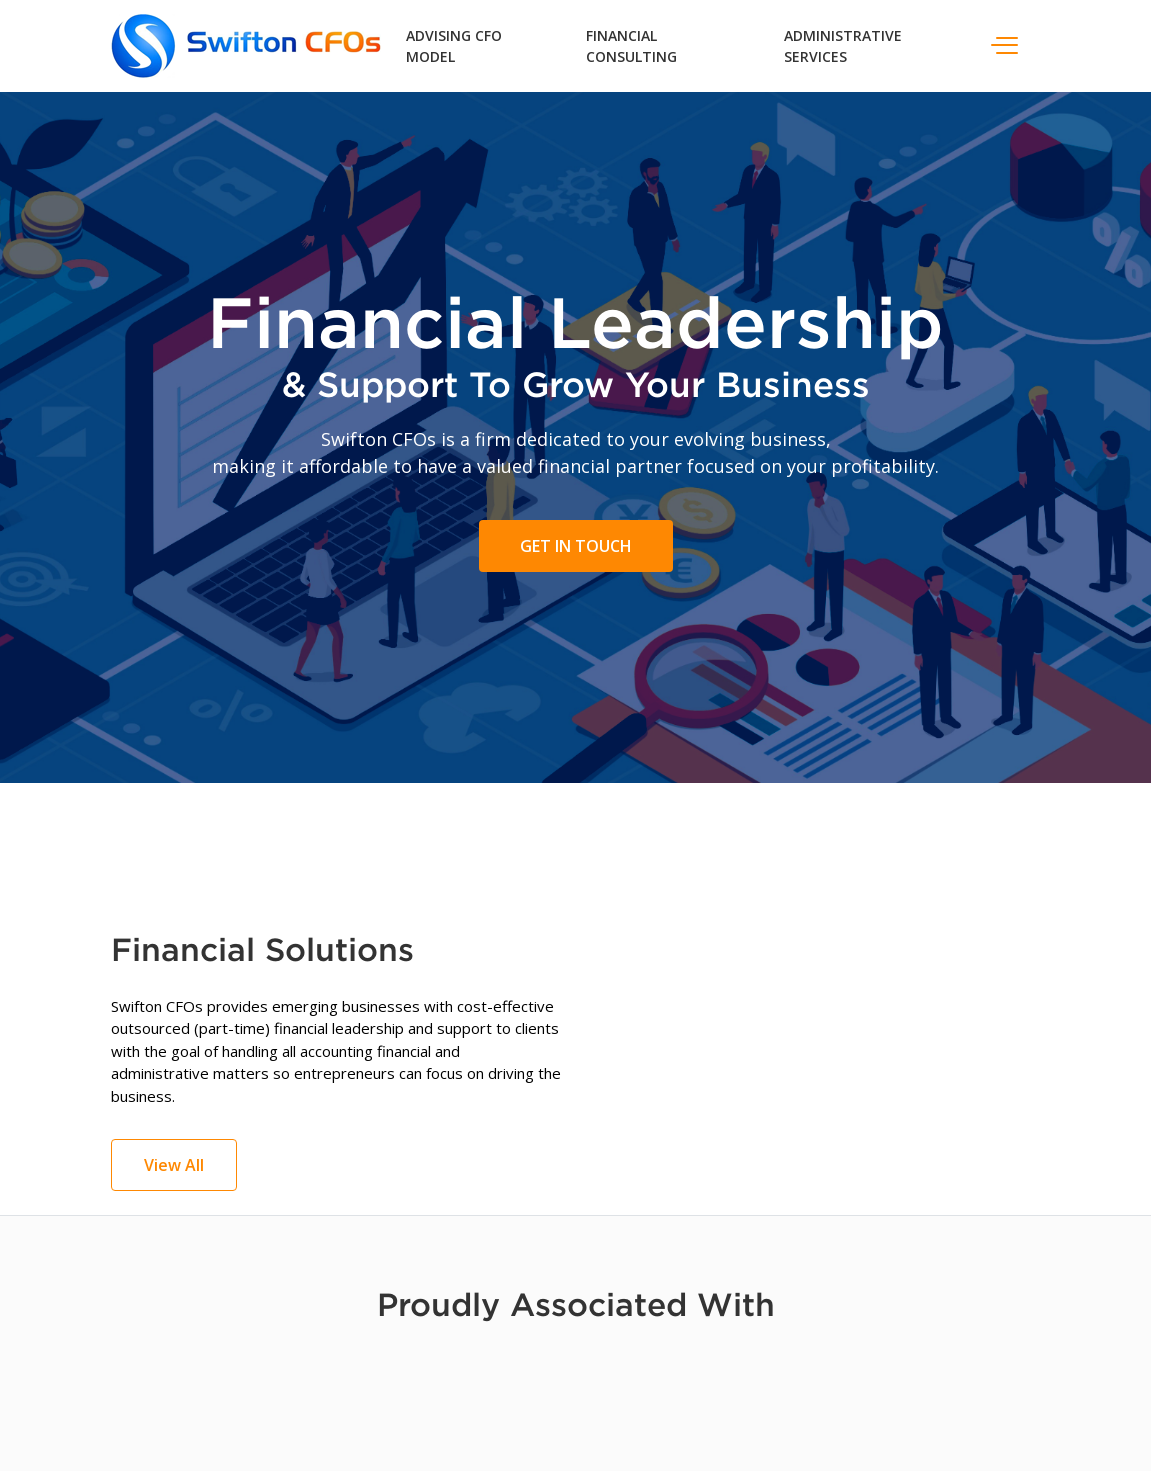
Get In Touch (576, 546)
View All (174, 1165)
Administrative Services (843, 46)
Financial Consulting (631, 46)
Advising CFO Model (454, 46)
